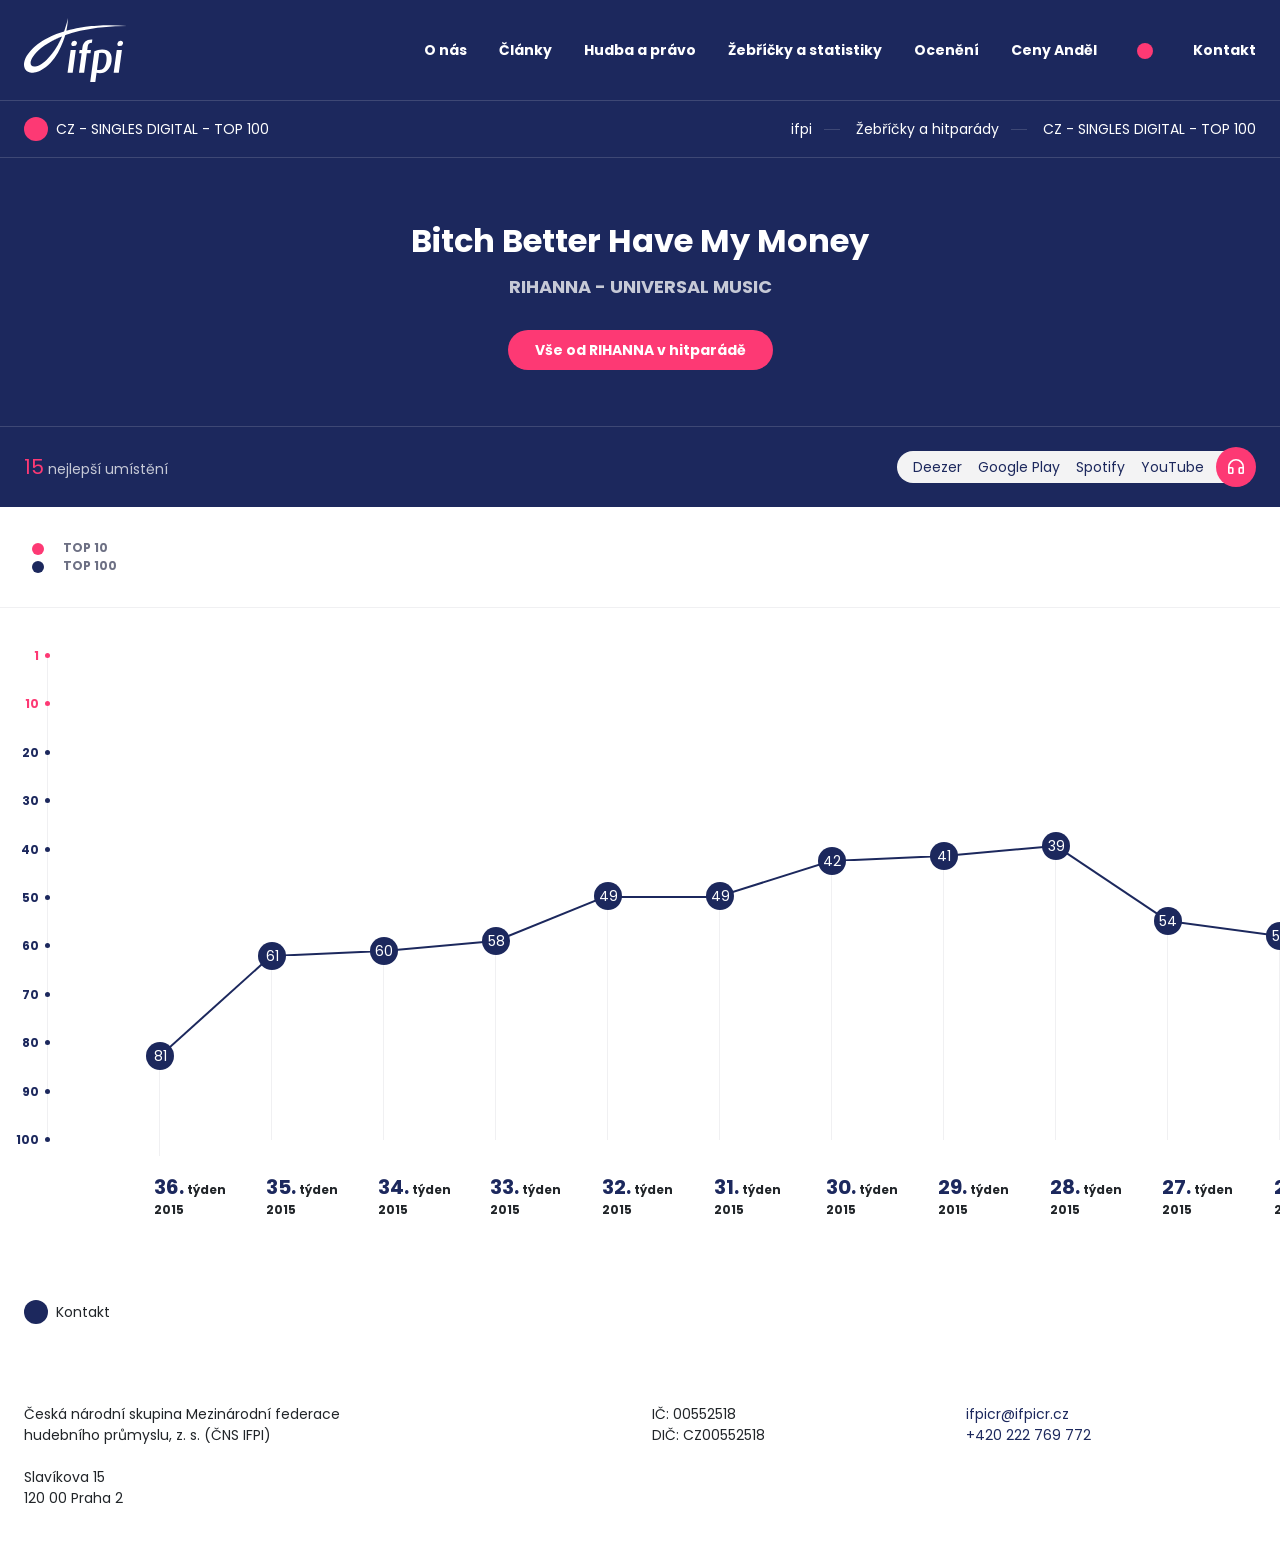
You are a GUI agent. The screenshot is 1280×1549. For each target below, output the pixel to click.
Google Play (1019, 467)
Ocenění (946, 50)
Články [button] (525, 50)
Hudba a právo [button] (640, 50)
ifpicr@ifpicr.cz (1017, 1414)
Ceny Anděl (1054, 50)
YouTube (1172, 467)
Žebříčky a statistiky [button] (805, 50)
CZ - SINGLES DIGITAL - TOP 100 (1149, 129)
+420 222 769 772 (1028, 1435)
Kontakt (1224, 50)
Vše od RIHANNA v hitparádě (640, 350)
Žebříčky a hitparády (927, 129)
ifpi (801, 129)
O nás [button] (445, 50)
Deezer (937, 467)
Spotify (1100, 467)
